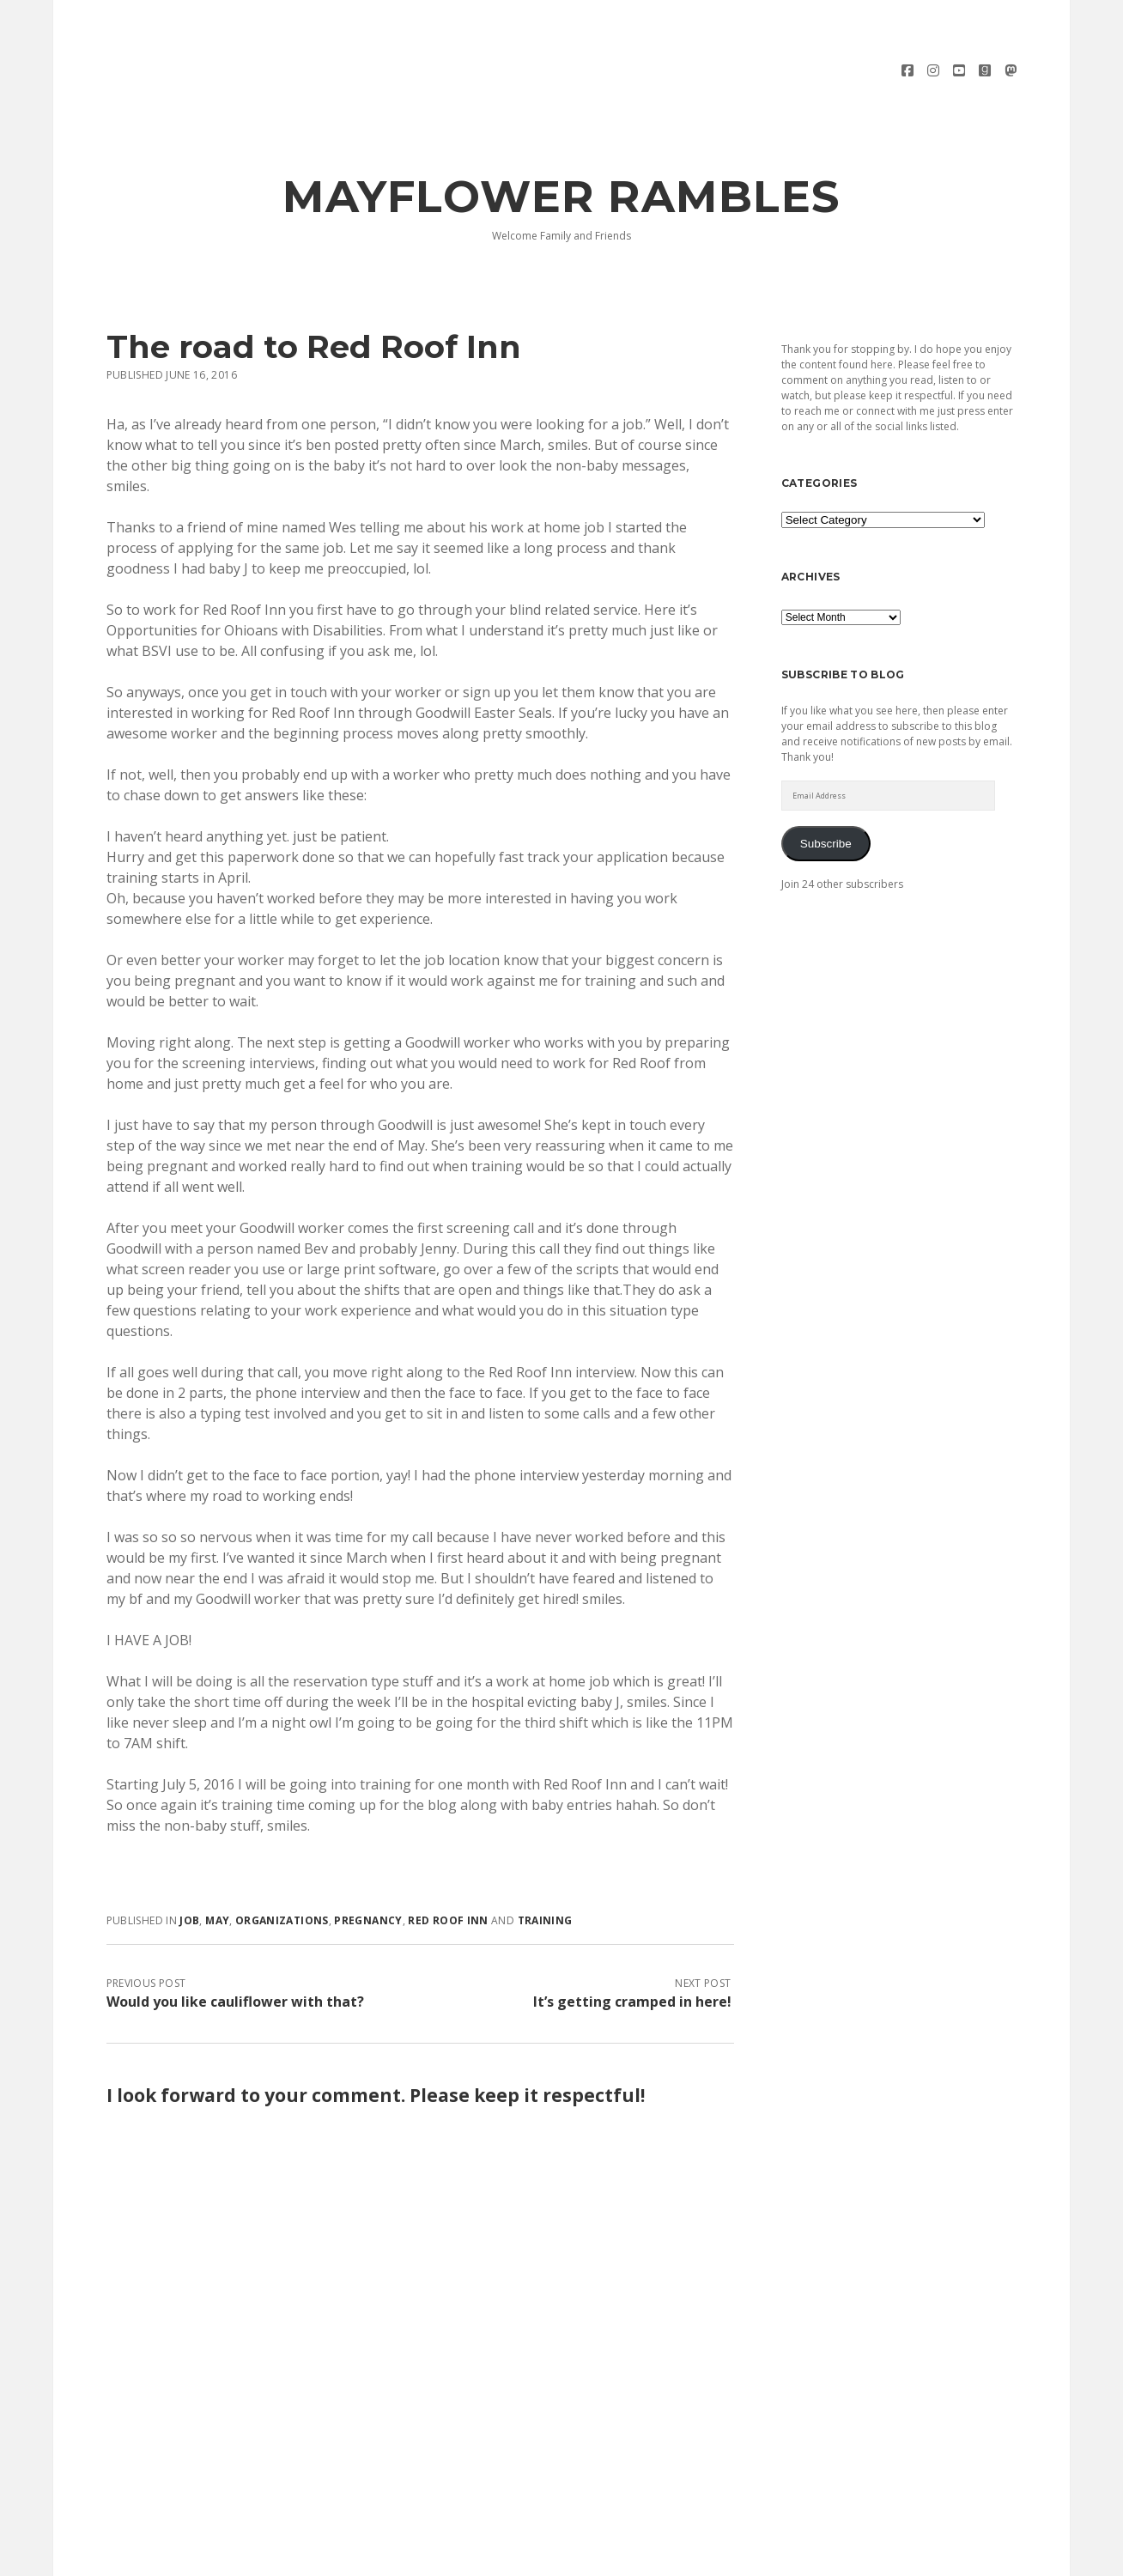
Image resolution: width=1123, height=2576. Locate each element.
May (217, 1862)
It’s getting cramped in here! (632, 1943)
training (545, 1862)
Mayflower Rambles (561, 138)
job (189, 1862)
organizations (282, 1862)
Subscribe (826, 785)
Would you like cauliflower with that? (235, 1943)
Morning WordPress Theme (503, 2556)
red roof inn (448, 1862)
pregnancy (368, 1862)
